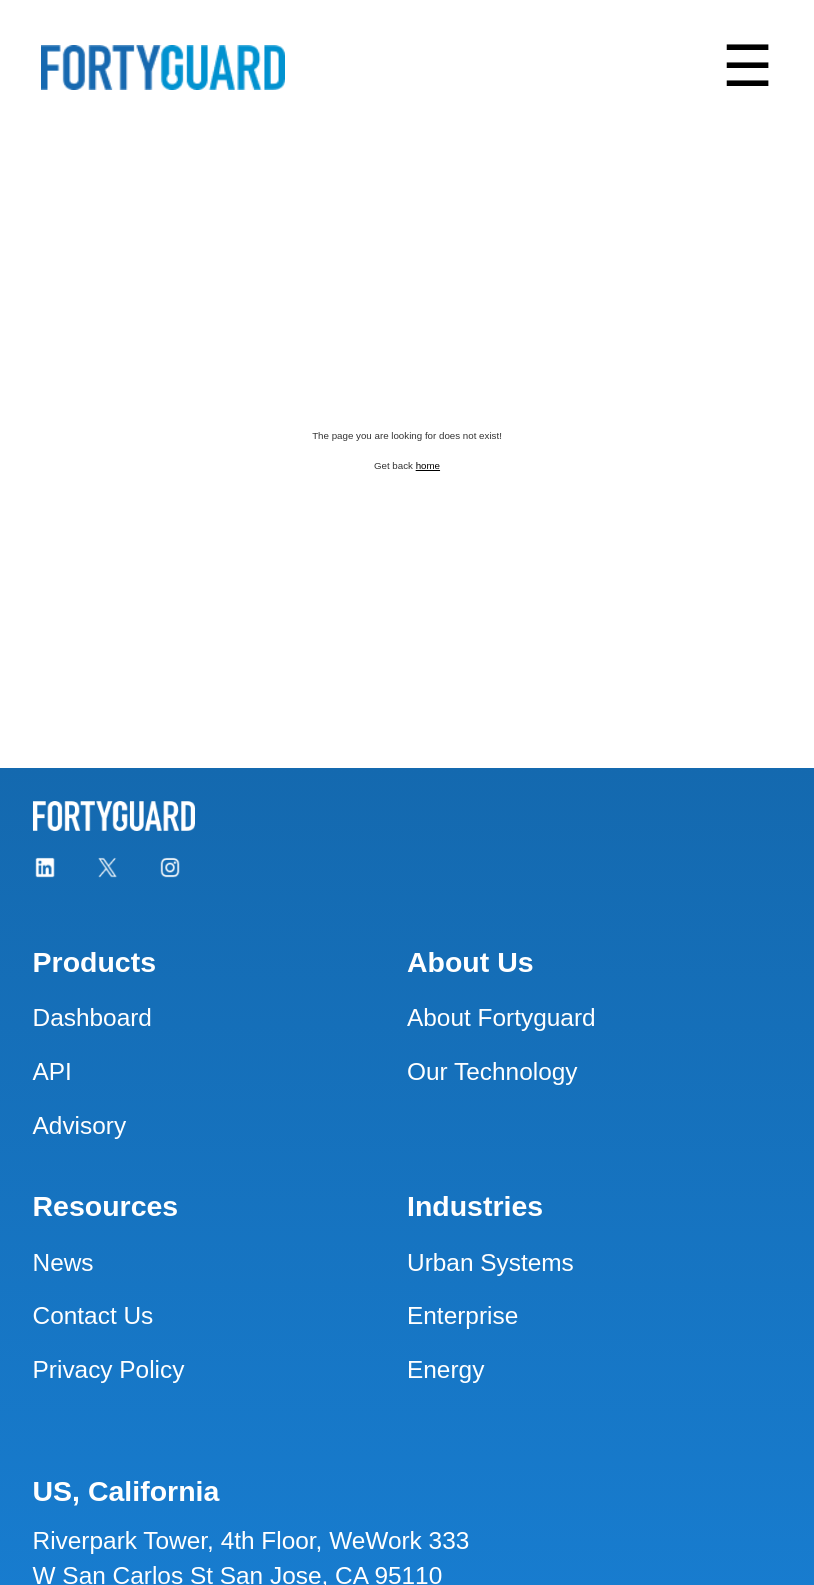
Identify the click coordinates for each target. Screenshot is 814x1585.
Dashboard (92, 1017)
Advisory (80, 1125)
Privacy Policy (109, 1369)
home (428, 465)
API (52, 1071)
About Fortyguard (501, 1017)
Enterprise (462, 1315)
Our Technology (492, 1071)
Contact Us (93, 1315)
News (63, 1262)
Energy (445, 1369)
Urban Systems (490, 1262)
